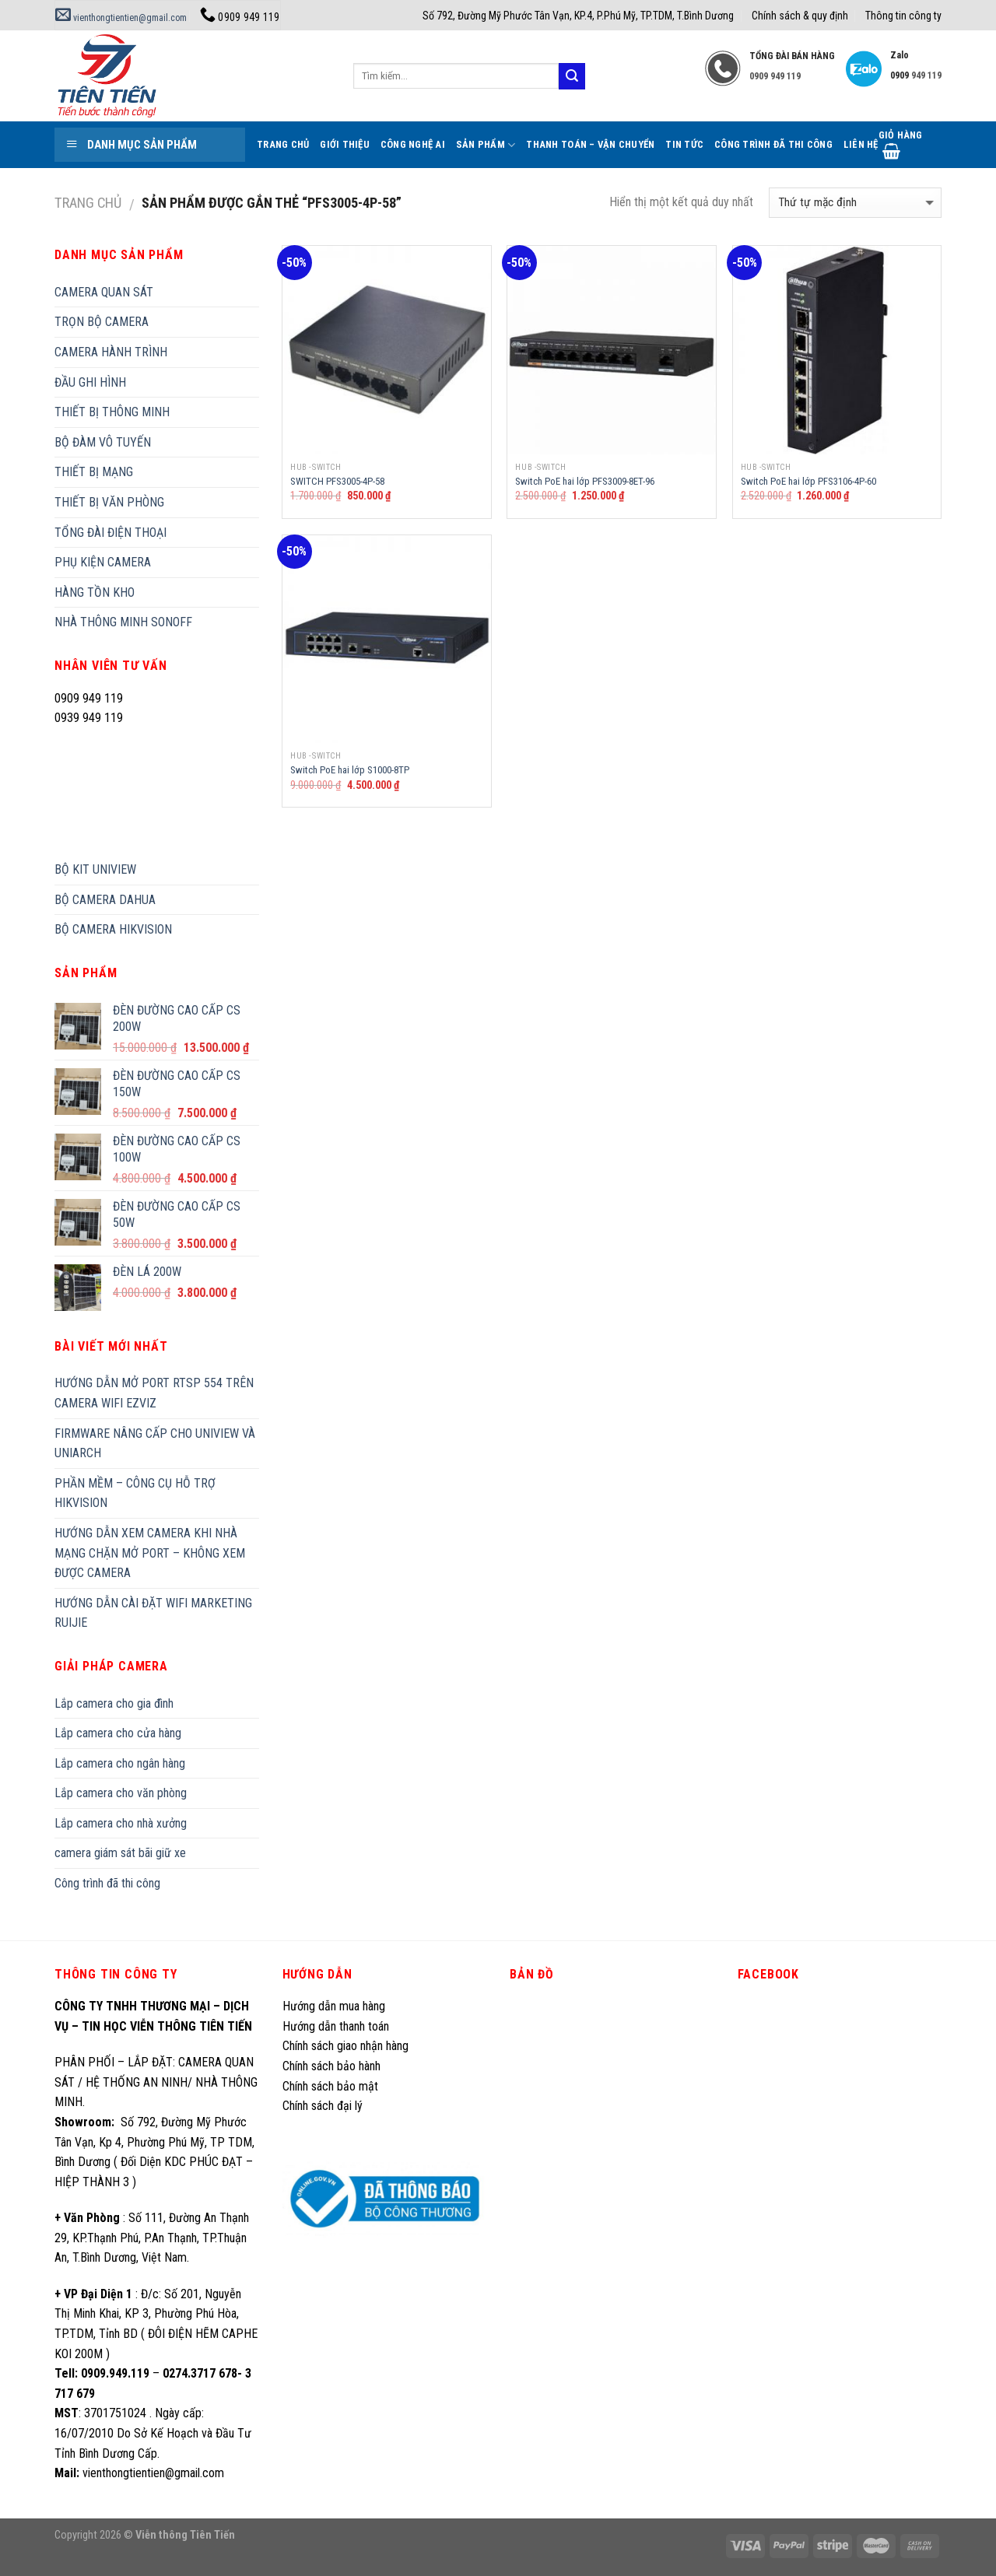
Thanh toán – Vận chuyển (590, 144)
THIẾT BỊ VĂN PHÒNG (109, 502)
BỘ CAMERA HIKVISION (113, 929)
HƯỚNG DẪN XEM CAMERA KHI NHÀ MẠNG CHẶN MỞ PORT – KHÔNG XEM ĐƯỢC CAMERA (149, 1553)
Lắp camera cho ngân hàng (119, 1763)
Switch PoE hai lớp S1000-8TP (349, 770)
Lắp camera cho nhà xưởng (120, 1823)
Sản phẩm (486, 145)
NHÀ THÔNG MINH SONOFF (123, 622)
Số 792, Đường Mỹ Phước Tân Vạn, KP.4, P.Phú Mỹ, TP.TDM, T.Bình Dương (578, 15)
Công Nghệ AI (413, 144)
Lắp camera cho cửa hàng (117, 1733)
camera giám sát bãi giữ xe (120, 1852)
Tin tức (684, 144)
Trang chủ (87, 203)
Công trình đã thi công (773, 144)
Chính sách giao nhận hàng (345, 2045)
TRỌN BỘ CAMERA (101, 321)
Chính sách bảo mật (330, 2086)
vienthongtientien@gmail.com (121, 17)
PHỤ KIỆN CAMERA (102, 562)
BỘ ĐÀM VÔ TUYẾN (102, 442)
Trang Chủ (283, 144)
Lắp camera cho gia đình (114, 1703)
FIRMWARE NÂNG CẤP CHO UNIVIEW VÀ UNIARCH (154, 1443)
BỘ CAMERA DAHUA (105, 899)
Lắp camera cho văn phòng (120, 1793)
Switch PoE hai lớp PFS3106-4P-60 (808, 481)
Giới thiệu (345, 144)
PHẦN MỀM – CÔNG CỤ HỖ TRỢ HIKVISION (135, 1493)
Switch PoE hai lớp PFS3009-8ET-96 (584, 481)
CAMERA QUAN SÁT (103, 292)
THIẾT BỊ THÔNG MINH (112, 412)
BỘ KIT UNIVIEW (95, 869)
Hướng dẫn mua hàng (333, 2006)
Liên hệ (861, 144)
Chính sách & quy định (800, 15)
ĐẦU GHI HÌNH (90, 382)
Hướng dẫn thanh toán (335, 2026)
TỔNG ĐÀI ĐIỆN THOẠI (110, 532)
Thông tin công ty (903, 15)
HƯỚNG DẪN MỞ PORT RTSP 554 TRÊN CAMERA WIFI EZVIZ (154, 1393)
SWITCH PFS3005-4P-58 (337, 481)
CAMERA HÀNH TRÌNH (110, 352)
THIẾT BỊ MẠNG (93, 471)
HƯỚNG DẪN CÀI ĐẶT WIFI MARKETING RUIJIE (153, 1613)
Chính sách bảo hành (331, 2066)
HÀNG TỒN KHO (94, 592)
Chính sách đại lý (324, 2105)
